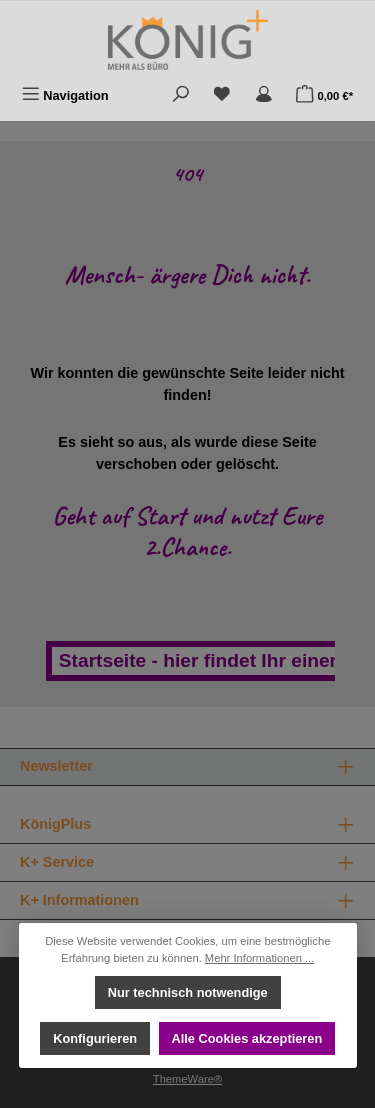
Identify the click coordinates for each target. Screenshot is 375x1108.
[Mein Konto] (264, 95)
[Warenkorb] (324, 95)
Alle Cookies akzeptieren (246, 1038)
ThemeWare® (187, 1079)
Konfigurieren (95, 1038)
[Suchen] (181, 95)
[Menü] (65, 95)
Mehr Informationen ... (259, 958)
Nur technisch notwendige (188, 992)
